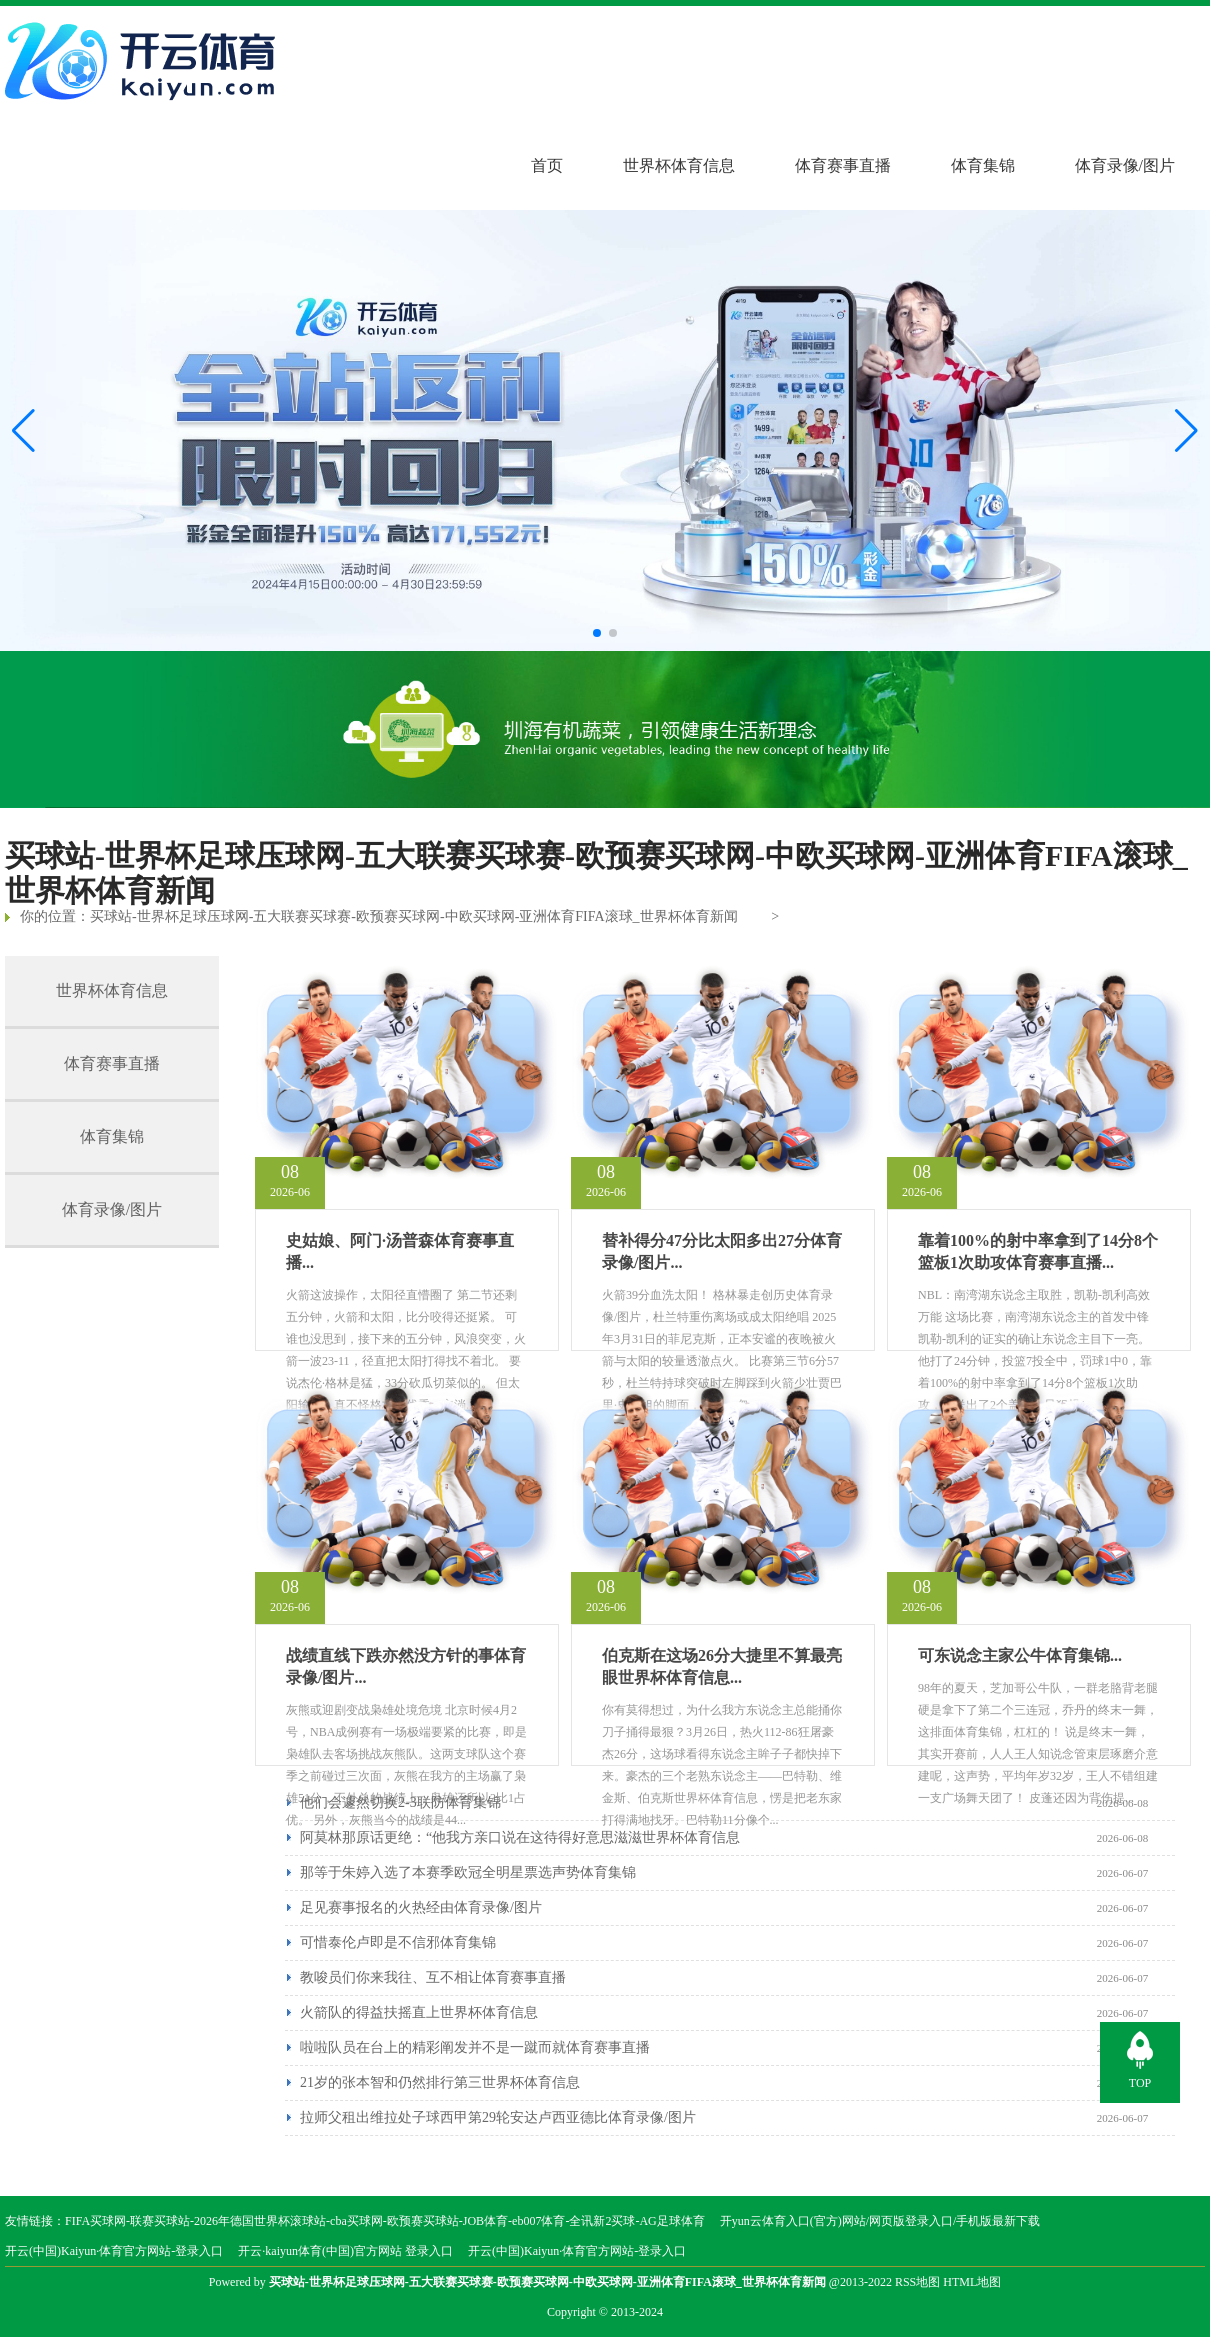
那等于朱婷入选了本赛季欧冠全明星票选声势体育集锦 (468, 1872)
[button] (1186, 431)
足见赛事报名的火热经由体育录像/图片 (421, 1907)
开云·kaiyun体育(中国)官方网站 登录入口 (345, 2251)
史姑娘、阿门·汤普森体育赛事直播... (400, 1251)
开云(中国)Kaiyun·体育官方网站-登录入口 (114, 2251)
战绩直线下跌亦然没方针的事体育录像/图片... (406, 1666)
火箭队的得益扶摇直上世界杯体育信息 (419, 2012)
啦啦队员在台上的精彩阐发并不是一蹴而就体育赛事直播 (475, 2047)
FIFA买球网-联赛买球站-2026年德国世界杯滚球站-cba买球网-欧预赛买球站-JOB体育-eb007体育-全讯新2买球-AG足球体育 (385, 2221)
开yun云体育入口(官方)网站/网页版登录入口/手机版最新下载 (880, 2221)
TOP (1140, 2083)
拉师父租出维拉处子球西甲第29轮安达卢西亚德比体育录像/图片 (498, 2117)
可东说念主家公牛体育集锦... (1020, 1655)
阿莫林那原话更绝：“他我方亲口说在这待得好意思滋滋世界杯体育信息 (520, 1837)
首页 (547, 165)
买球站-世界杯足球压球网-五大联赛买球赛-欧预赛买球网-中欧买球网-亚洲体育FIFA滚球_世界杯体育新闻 (414, 916)
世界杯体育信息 (679, 165)
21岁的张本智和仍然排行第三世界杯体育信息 (440, 2082)
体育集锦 (983, 165)
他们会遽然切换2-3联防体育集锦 (400, 1802)
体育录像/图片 (1125, 165)
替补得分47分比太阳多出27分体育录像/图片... (722, 1251)
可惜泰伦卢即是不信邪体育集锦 (398, 1942)
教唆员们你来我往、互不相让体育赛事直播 (433, 1977)
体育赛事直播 (843, 165)
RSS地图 (917, 2282)
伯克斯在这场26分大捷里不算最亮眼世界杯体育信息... (722, 1666)
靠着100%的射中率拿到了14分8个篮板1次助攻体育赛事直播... (1038, 1251)
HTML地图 (972, 2282)
